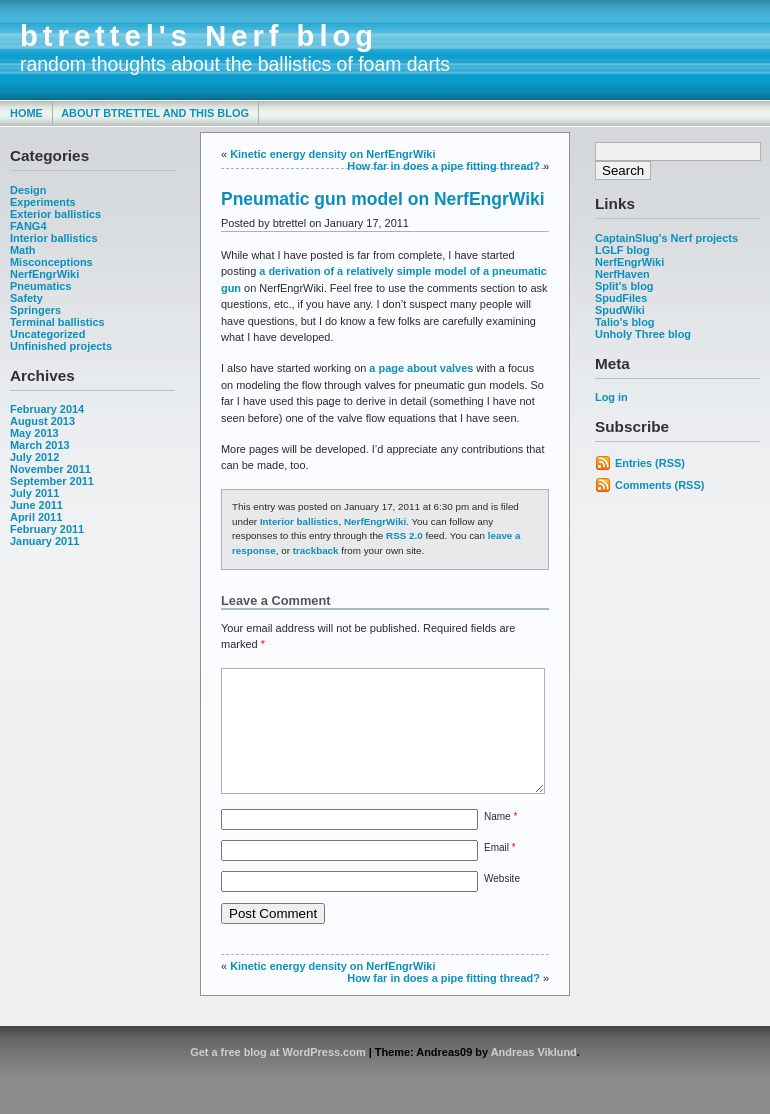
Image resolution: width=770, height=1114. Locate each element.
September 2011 (52, 481)
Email (500, 871)
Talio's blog (625, 322)
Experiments (43, 202)
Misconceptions (51, 262)
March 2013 (40, 445)
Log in (611, 397)
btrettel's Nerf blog (199, 36)
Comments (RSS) (659, 485)
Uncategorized (47, 334)
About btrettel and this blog (155, 113)
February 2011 (47, 529)
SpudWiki (620, 310)
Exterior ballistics (55, 214)
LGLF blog (622, 250)
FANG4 (28, 226)
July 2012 (34, 457)
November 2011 (50, 469)
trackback (316, 550)
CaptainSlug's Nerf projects (666, 238)
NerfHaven (622, 274)
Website (502, 902)
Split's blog (624, 286)
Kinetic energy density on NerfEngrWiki (332, 154)
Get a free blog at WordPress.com (277, 1076)
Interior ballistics (54, 238)
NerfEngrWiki (44, 274)
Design (28, 190)
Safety (26, 298)
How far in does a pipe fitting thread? (443, 166)
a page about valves (421, 368)
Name (500, 840)
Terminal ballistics (57, 322)
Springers (35, 310)
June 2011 (36, 505)
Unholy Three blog (643, 334)
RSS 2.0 (404, 535)
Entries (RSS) (650, 463)
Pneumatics (40, 286)
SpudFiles (621, 298)
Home (26, 113)
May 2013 (34, 433)
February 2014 (47, 409)
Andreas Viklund (534, 1076)
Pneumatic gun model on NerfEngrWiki (383, 199)
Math (23, 250)
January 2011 (44, 541)
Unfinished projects (61, 346)
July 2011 (34, 493)
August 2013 (42, 421)
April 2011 (36, 517)
